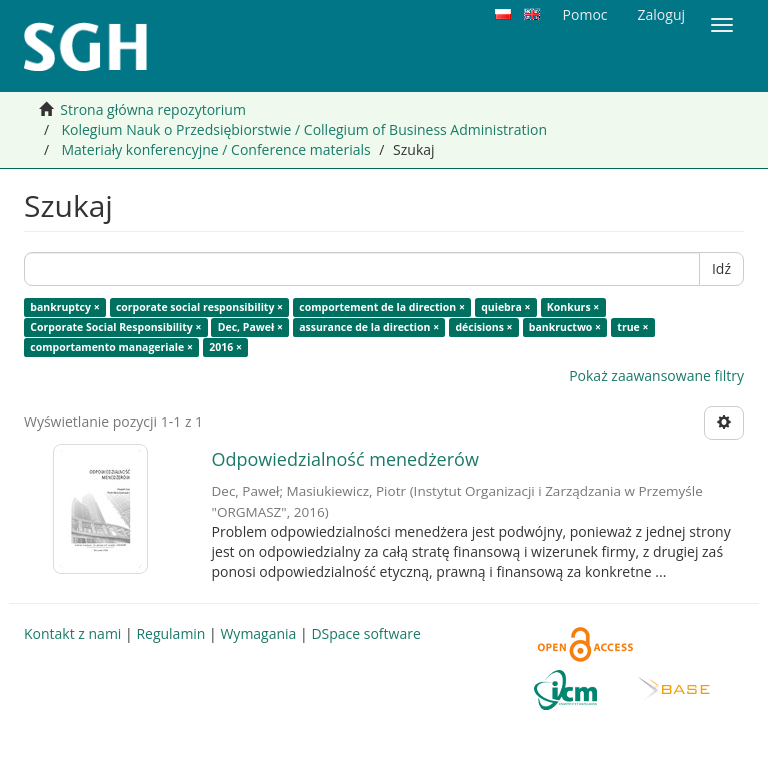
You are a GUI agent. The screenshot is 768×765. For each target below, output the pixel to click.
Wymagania (258, 633)
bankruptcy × (64, 307)
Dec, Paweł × (250, 327)
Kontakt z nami (72, 633)
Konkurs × (573, 307)
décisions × (483, 327)
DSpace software (365, 633)
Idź (721, 268)
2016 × (225, 347)
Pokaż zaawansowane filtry (656, 375)
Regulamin (170, 633)
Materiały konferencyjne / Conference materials (215, 149)
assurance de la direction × (369, 327)
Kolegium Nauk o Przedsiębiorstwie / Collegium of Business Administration (304, 129)
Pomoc (585, 14)
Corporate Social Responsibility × (115, 327)
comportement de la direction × (382, 307)
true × (632, 327)
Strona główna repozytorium (153, 109)
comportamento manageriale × (111, 347)
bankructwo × (565, 327)
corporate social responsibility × (199, 307)
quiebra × (505, 307)
